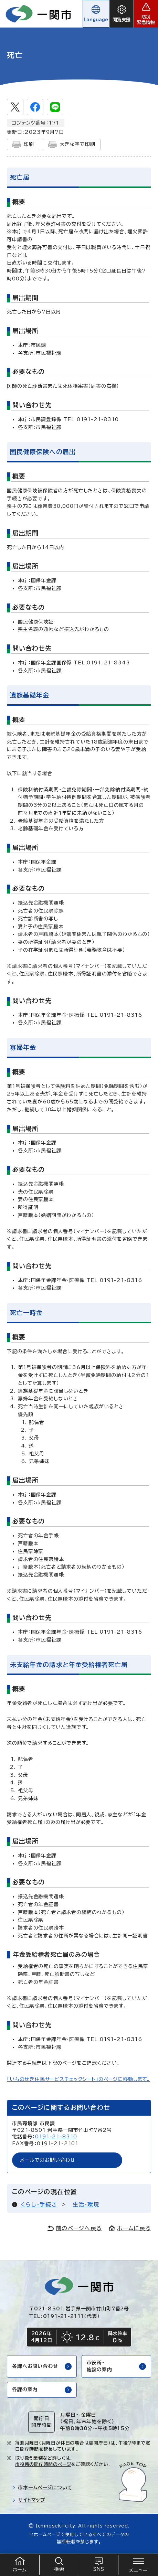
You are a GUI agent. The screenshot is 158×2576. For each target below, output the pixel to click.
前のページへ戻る (75, 2228)
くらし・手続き (38, 2204)
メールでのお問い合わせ (47, 2160)
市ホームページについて (42, 2487)
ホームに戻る (130, 2228)
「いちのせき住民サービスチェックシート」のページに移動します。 (78, 2079)
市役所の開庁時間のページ (43, 2464)
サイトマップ (28, 2500)
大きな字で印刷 (71, 144)
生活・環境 (86, 2204)
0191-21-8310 (56, 2136)
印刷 (23, 144)
